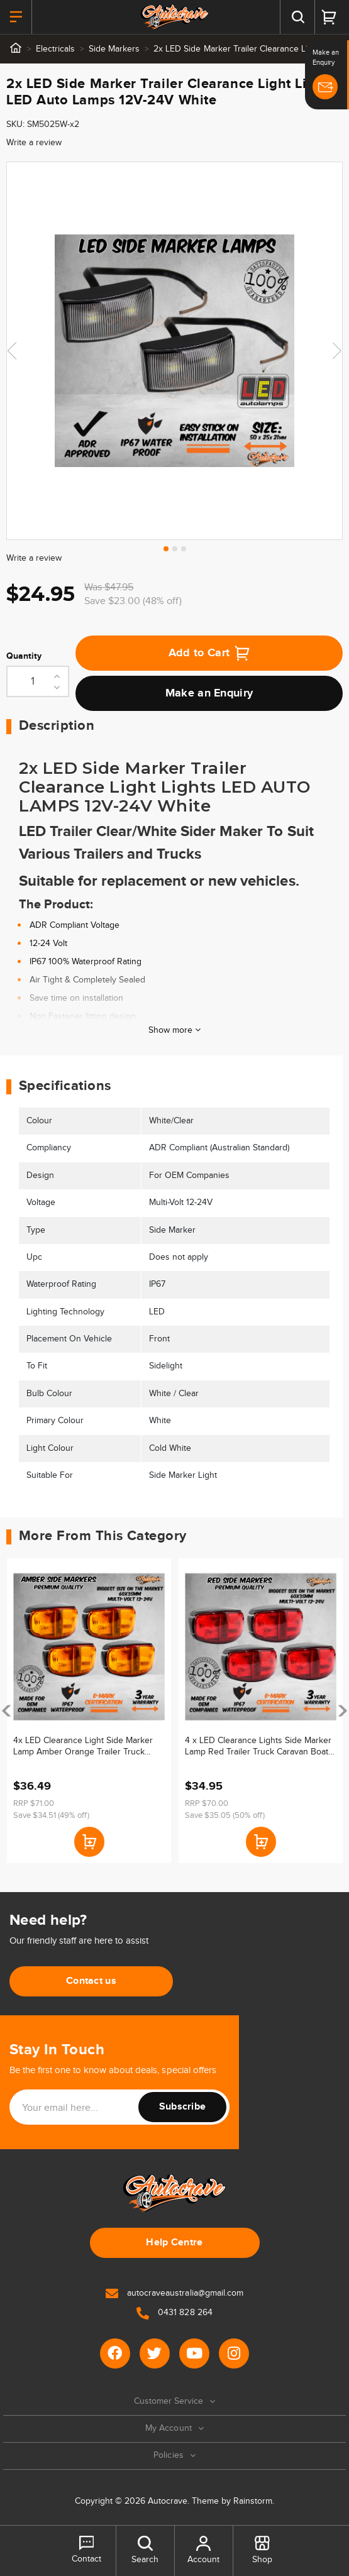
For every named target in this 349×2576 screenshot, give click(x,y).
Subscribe (182, 2107)
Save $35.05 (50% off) (225, 1815)
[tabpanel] (174, 350)
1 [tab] (166, 548)
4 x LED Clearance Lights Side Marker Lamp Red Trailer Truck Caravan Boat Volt (258, 1747)
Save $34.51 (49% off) (51, 1815)
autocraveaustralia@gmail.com (174, 2293)
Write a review (34, 143)
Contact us (91, 1981)
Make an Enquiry (209, 693)
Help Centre (174, 2242)
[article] (89, 1711)
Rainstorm (252, 2501)
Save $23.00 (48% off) (133, 601)
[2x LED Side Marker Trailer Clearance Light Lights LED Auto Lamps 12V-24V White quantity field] (37, 681)
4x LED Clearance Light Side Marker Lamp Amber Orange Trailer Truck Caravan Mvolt (83, 1747)
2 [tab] (174, 548)
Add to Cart (209, 653)
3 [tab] (183, 548)
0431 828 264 (174, 2313)
